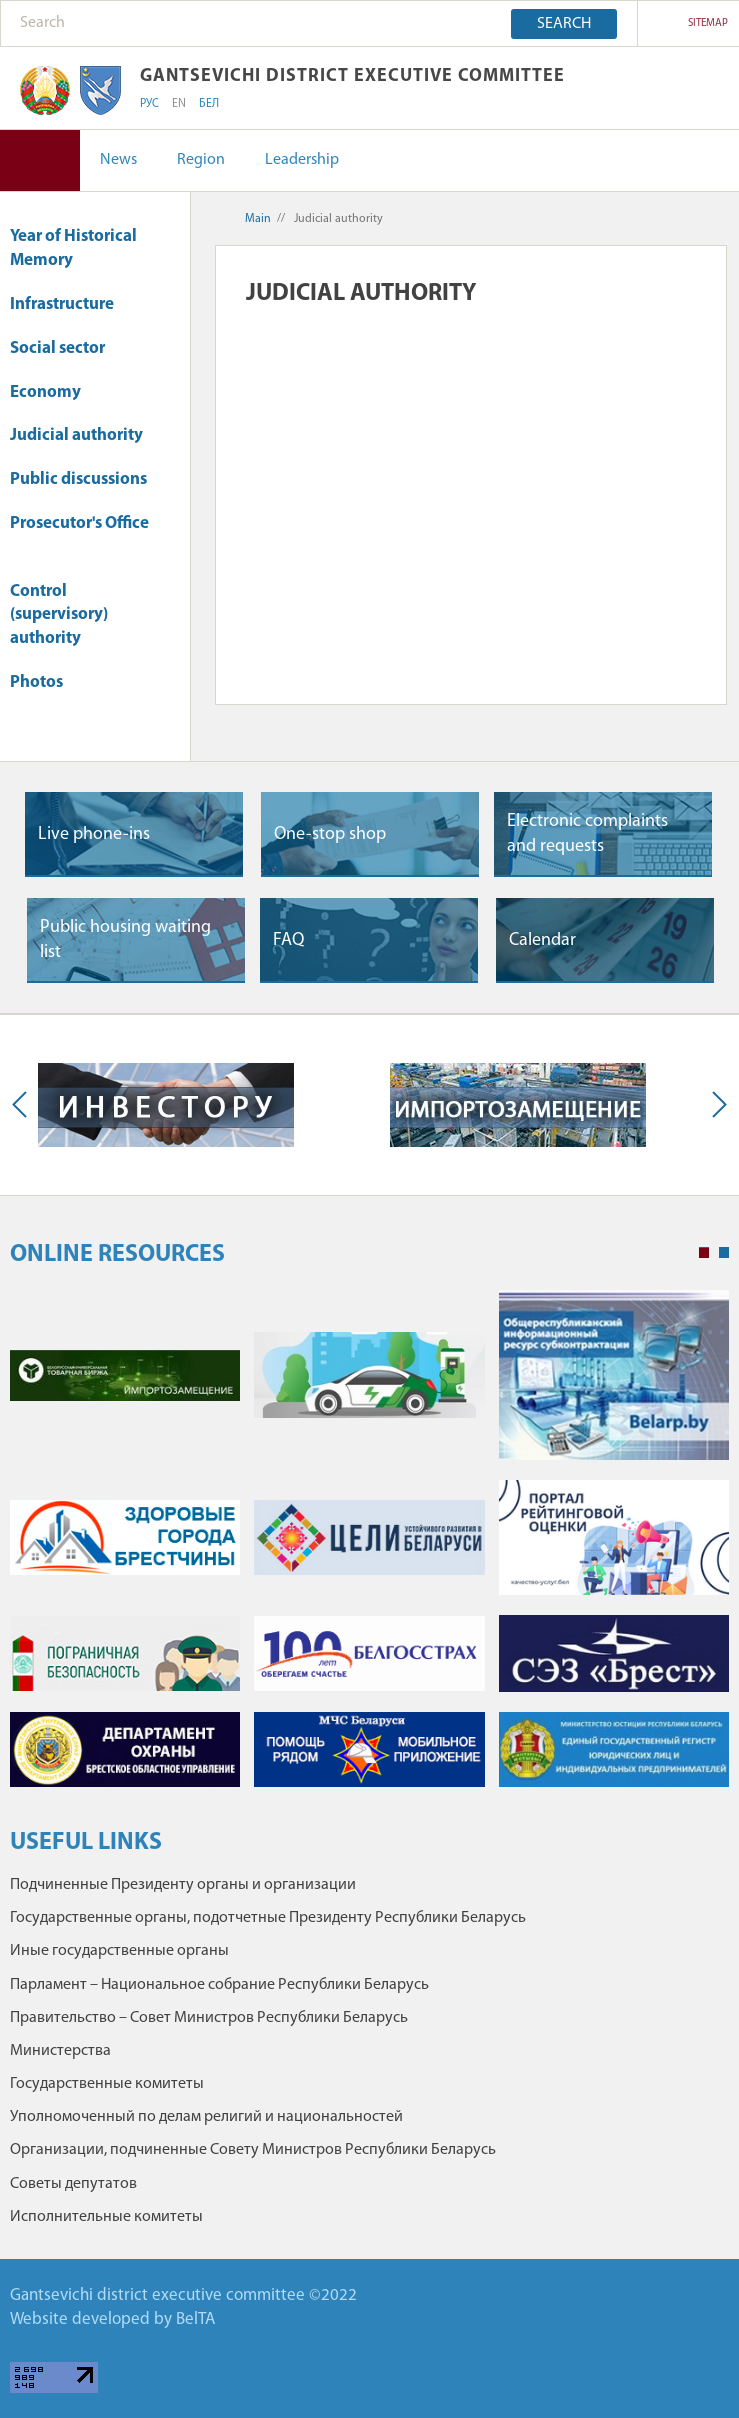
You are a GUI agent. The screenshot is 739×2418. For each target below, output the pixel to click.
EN (179, 104)
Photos (36, 682)
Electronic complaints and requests (587, 834)
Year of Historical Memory (73, 248)
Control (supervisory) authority (59, 615)
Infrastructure (71, 304)
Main (258, 219)
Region (201, 160)
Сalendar (542, 940)
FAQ (288, 940)
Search (564, 24)
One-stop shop (330, 834)
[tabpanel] (369, 1548)
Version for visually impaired (40, 160)
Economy (55, 392)
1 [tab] (704, 1253)
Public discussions (78, 479)
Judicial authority (76, 435)
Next (715, 1105)
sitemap (708, 23)
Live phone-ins (94, 834)
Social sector (67, 348)
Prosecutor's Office (79, 533)
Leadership (302, 160)
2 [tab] (724, 1253)
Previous (24, 1105)
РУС (149, 104)
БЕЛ (209, 104)
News (118, 160)
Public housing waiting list (125, 940)
